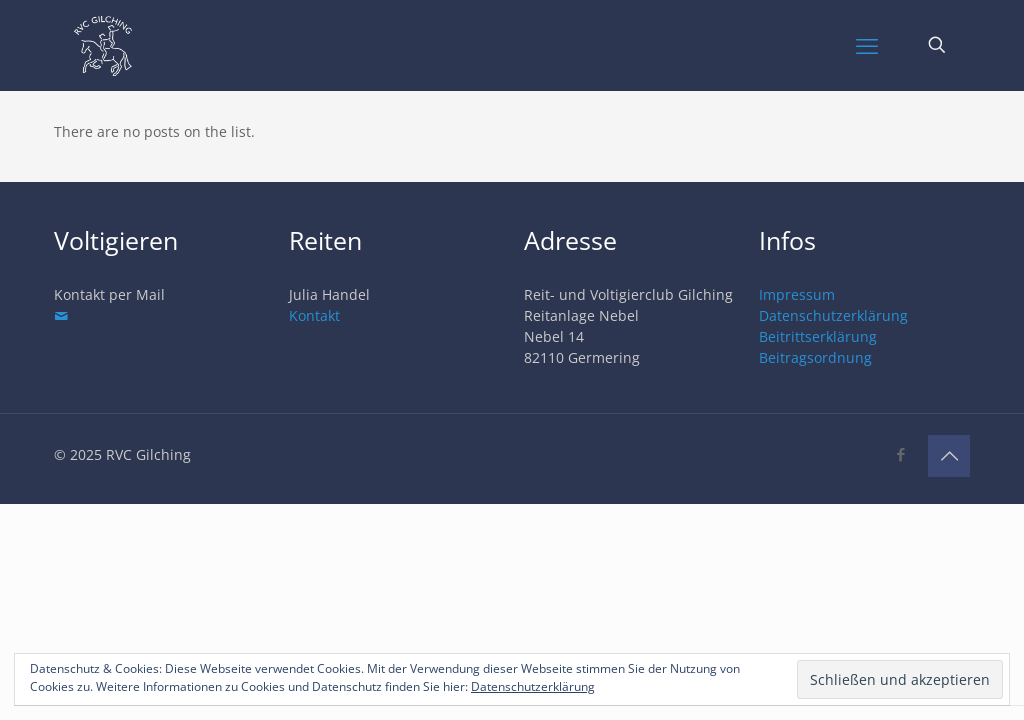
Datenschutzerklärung (833, 315)
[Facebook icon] (900, 454)
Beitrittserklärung (818, 336)
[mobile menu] (867, 45)
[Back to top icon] (949, 456)
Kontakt (314, 315)
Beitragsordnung (815, 357)
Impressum (797, 294)
